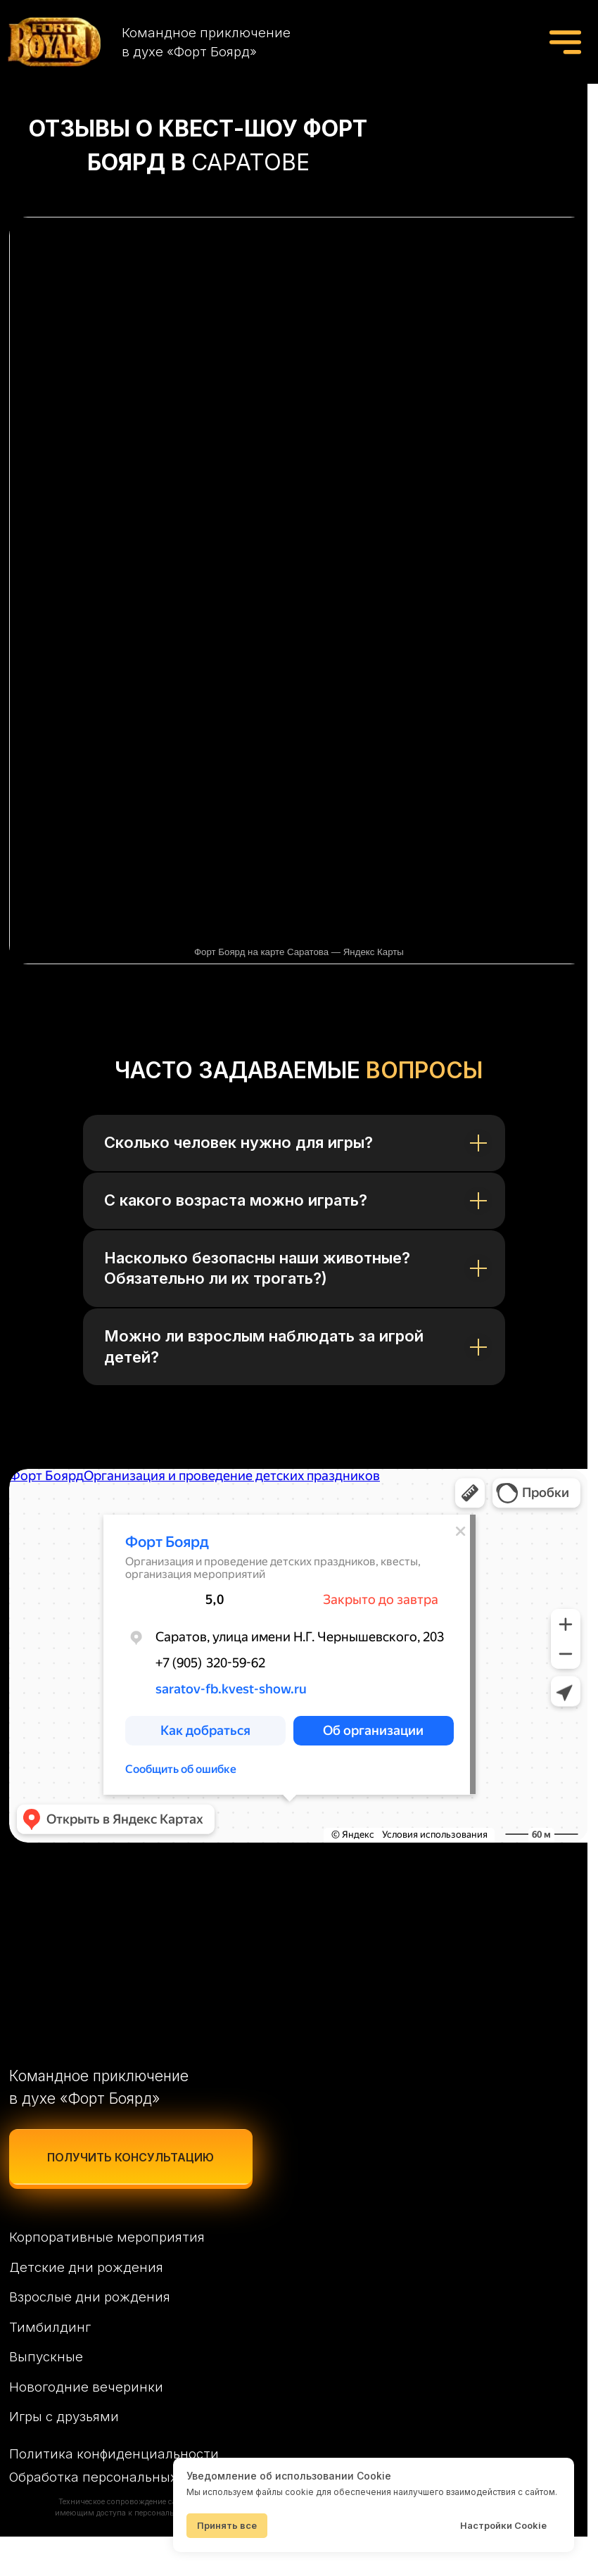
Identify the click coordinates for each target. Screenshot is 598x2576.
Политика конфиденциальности (115, 2491)
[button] (133, 2192)
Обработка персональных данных (122, 2515)
